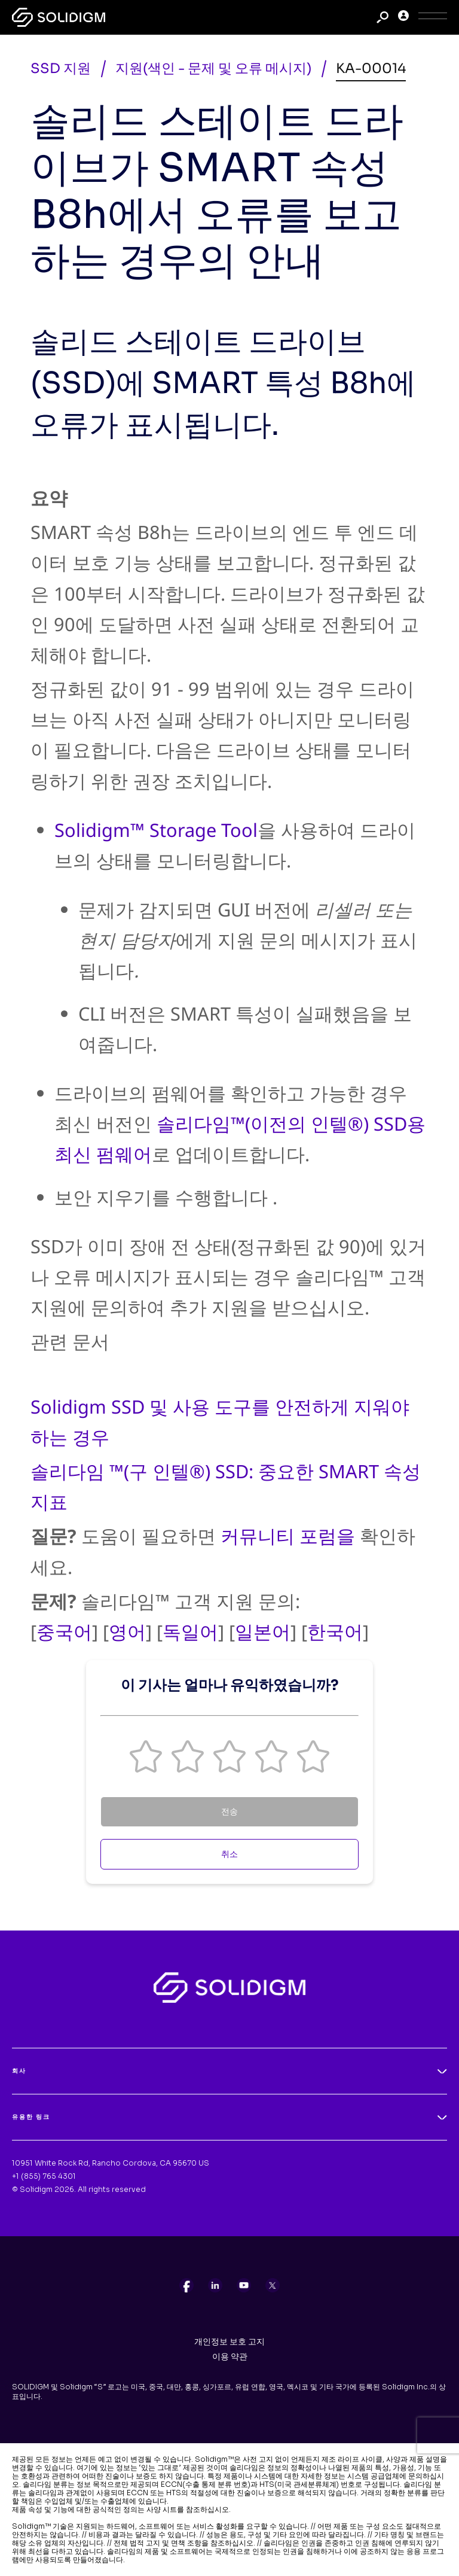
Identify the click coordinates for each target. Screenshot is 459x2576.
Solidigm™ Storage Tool (156, 829)
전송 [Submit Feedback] (229, 1811)
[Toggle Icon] (432, 17)
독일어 (190, 1631)
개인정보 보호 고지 (229, 2341)
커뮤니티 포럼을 (288, 1535)
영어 (127, 1631)
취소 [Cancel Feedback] (229, 1854)
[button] (146, 1756)
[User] (403, 17)
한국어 (335, 1631)
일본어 (262, 1631)
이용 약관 (229, 2356)
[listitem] (186, 2285)
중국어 (64, 1631)
